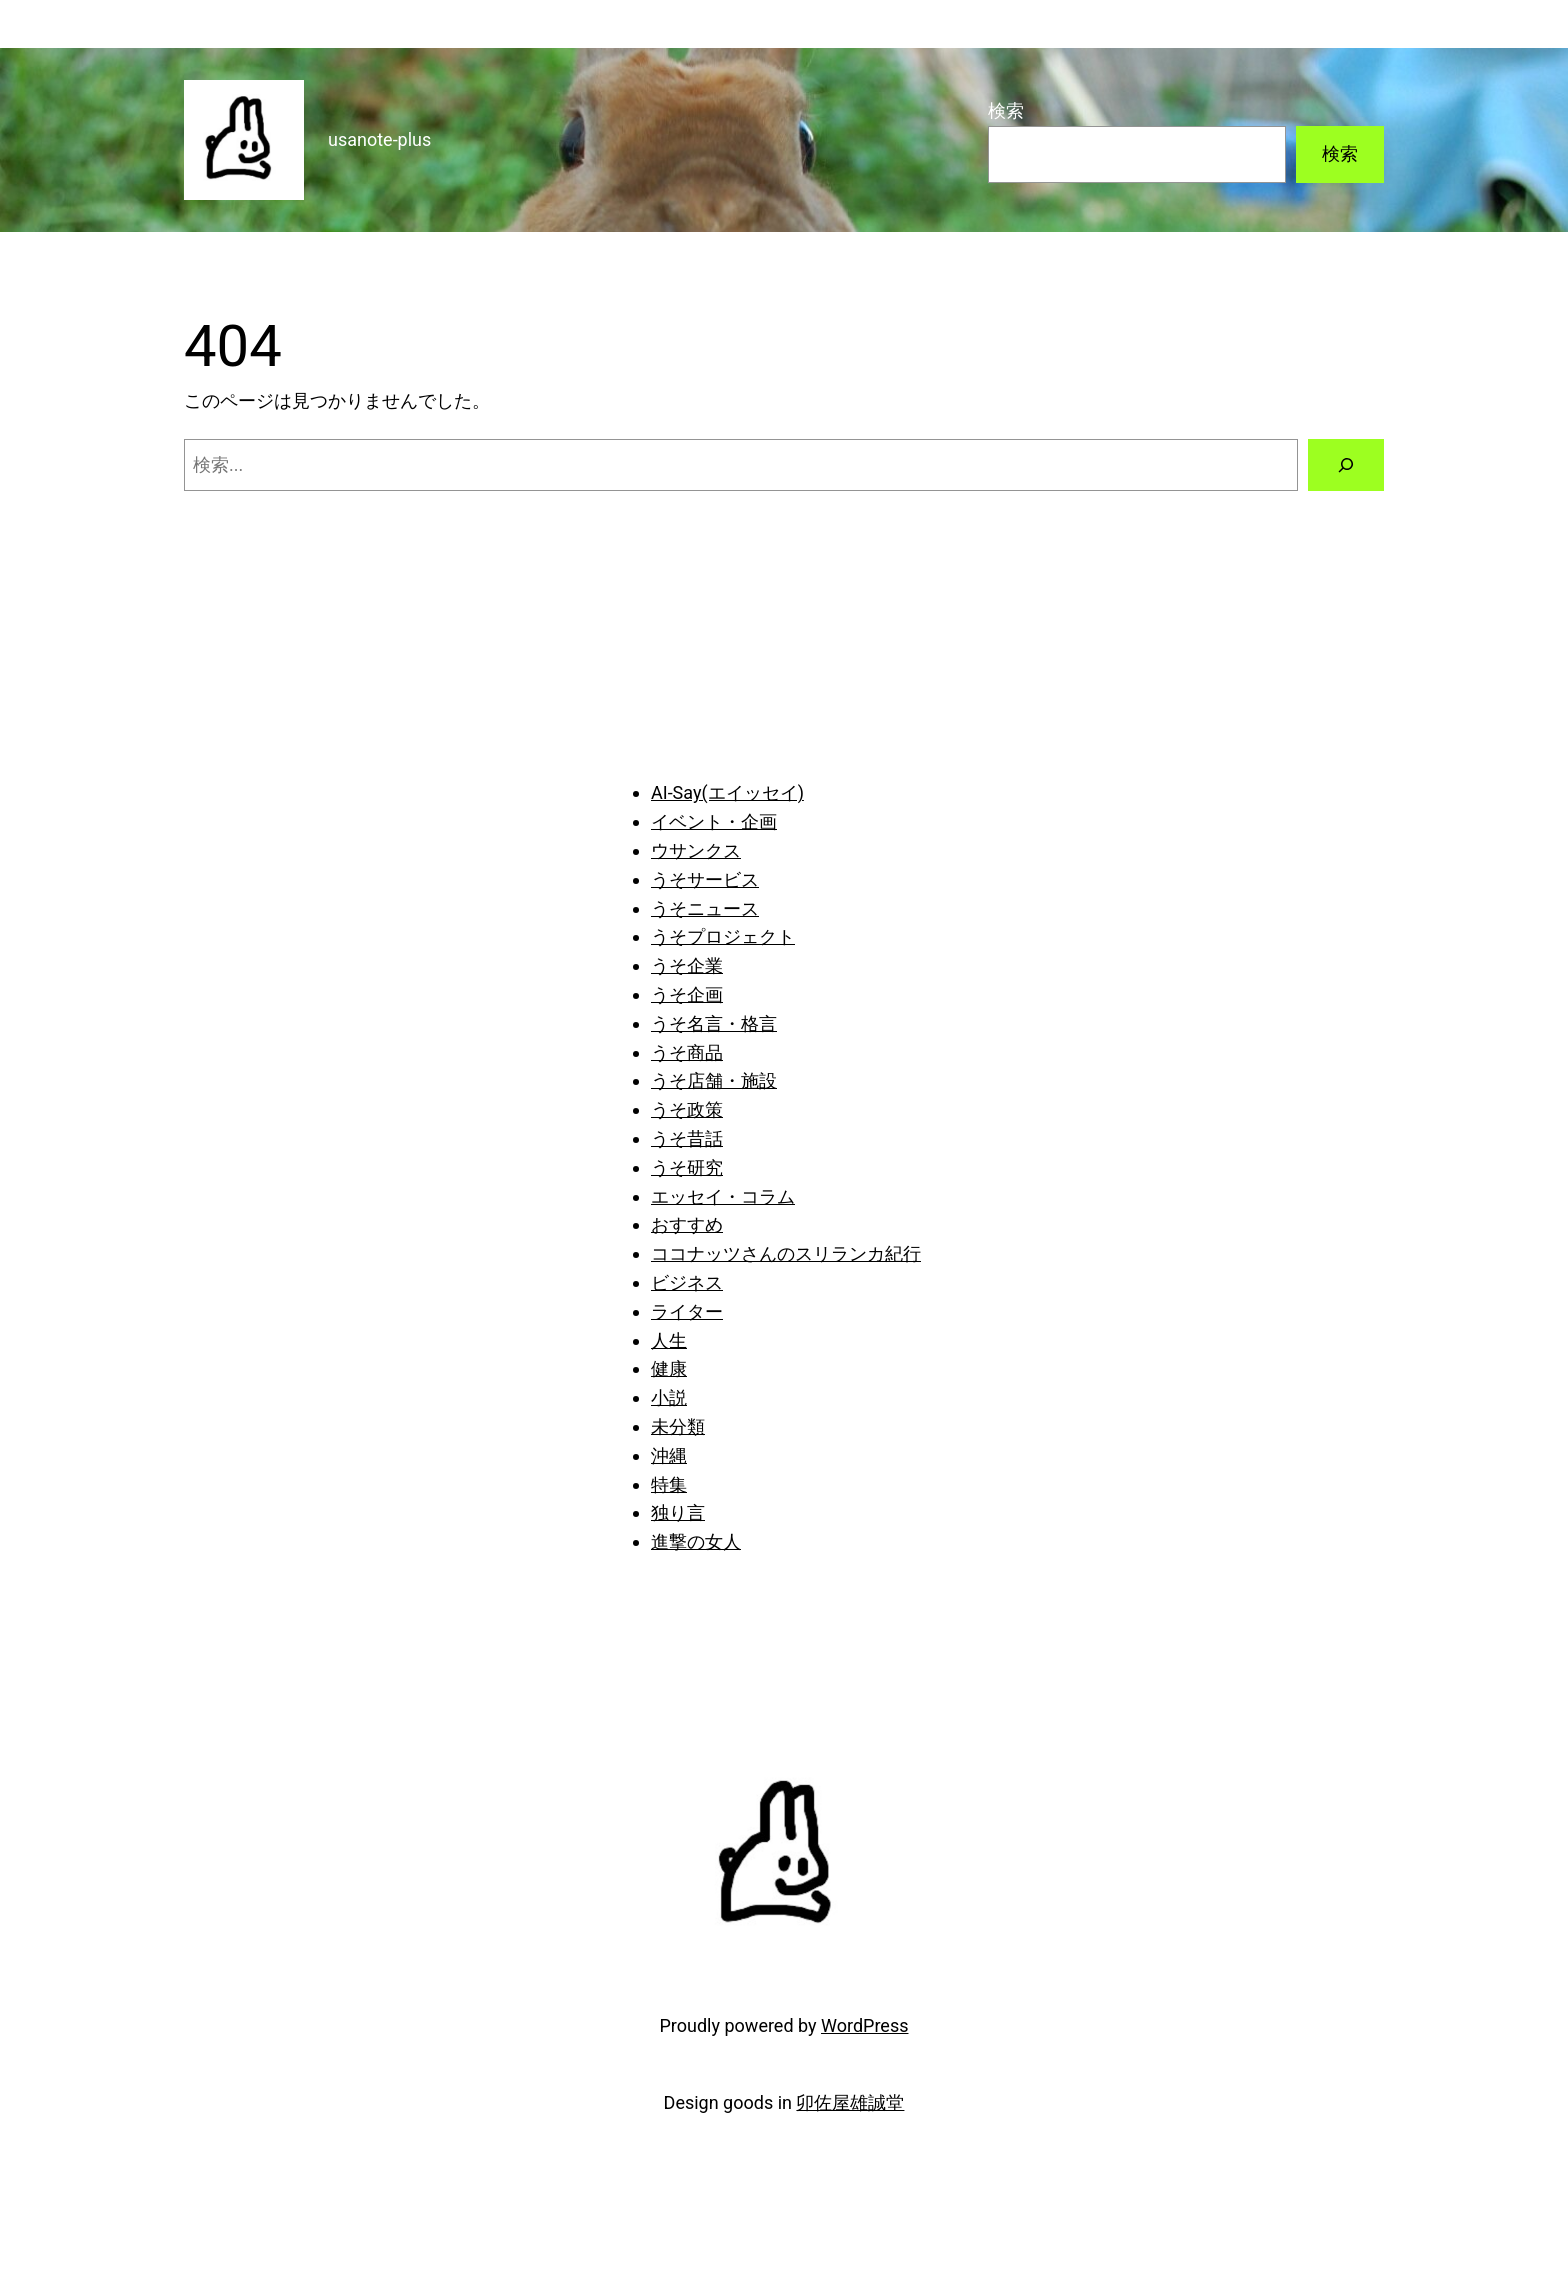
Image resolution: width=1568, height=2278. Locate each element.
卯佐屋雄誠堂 (850, 2102)
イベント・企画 (714, 821)
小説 (669, 1397)
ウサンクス (696, 850)
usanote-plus (379, 139)
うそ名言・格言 (714, 1023)
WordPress (864, 2025)
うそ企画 (687, 994)
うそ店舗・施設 (714, 1080)
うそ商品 (687, 1052)
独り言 (678, 1512)
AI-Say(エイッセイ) (727, 792)
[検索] (1346, 465)
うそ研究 (687, 1167)
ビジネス (687, 1282)
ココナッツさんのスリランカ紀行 (786, 1253)
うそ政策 (687, 1109)
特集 (669, 1484)
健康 (669, 1368)
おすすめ (687, 1224)
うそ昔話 (687, 1138)
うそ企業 (687, 965)
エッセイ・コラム (723, 1196)
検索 (1006, 110)
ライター (687, 1311)
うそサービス (705, 879)
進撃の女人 (696, 1541)
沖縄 (669, 1455)
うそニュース (705, 908)
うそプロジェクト (723, 936)
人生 (669, 1340)
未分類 (678, 1426)
